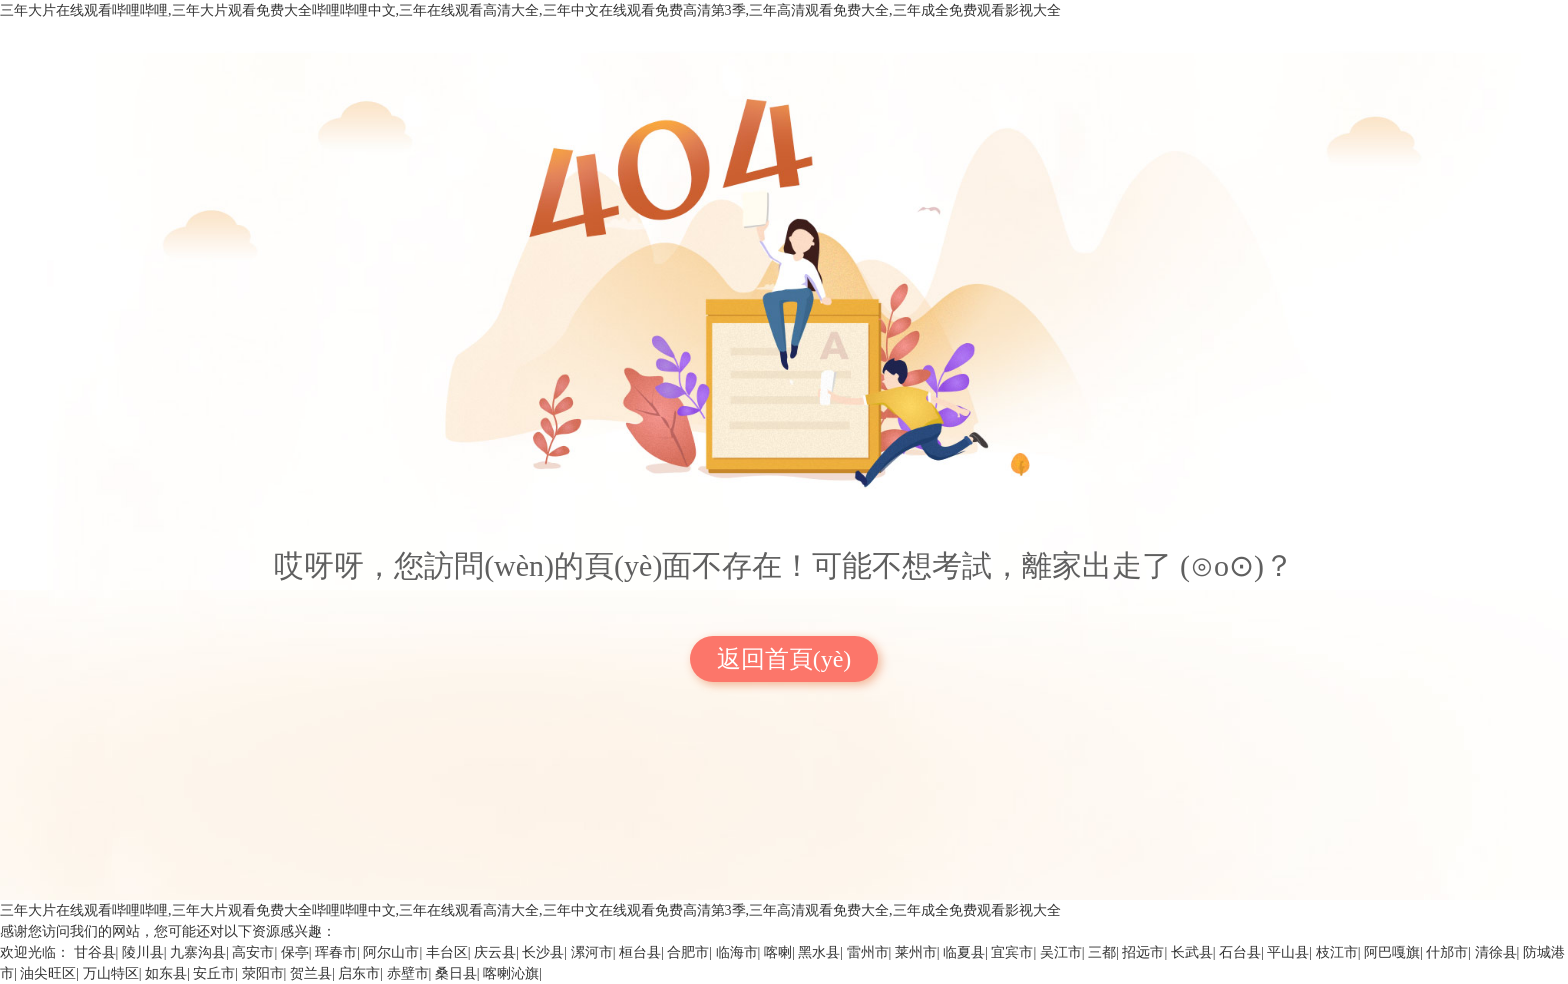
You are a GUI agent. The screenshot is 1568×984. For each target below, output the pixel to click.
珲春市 (336, 952)
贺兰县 (311, 973)
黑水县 (819, 952)
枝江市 (1337, 952)
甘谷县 (95, 952)
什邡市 (1447, 952)
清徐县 (1496, 952)
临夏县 (964, 952)
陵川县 (143, 952)
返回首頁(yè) (784, 659)
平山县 (1288, 952)
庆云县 (495, 952)
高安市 (253, 952)
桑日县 (456, 973)
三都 (1102, 952)
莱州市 (916, 952)
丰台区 (447, 952)
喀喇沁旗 (511, 973)
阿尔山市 (391, 952)
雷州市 (868, 952)
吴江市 (1061, 952)
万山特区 (111, 973)
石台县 (1240, 952)
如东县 (166, 973)
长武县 (1192, 952)
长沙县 (543, 952)
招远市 (1143, 952)
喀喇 (778, 952)
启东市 (359, 973)
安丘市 (214, 973)
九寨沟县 (198, 952)
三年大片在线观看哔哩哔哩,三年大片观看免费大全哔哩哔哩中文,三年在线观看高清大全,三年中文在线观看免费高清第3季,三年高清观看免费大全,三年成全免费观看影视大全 (530, 10)
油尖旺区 (48, 973)
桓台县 (640, 952)
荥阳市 (263, 973)
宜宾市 (1012, 952)
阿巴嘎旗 (1392, 952)
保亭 (295, 952)
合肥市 (688, 952)
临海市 (737, 952)
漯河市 (592, 952)
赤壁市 (408, 973)
